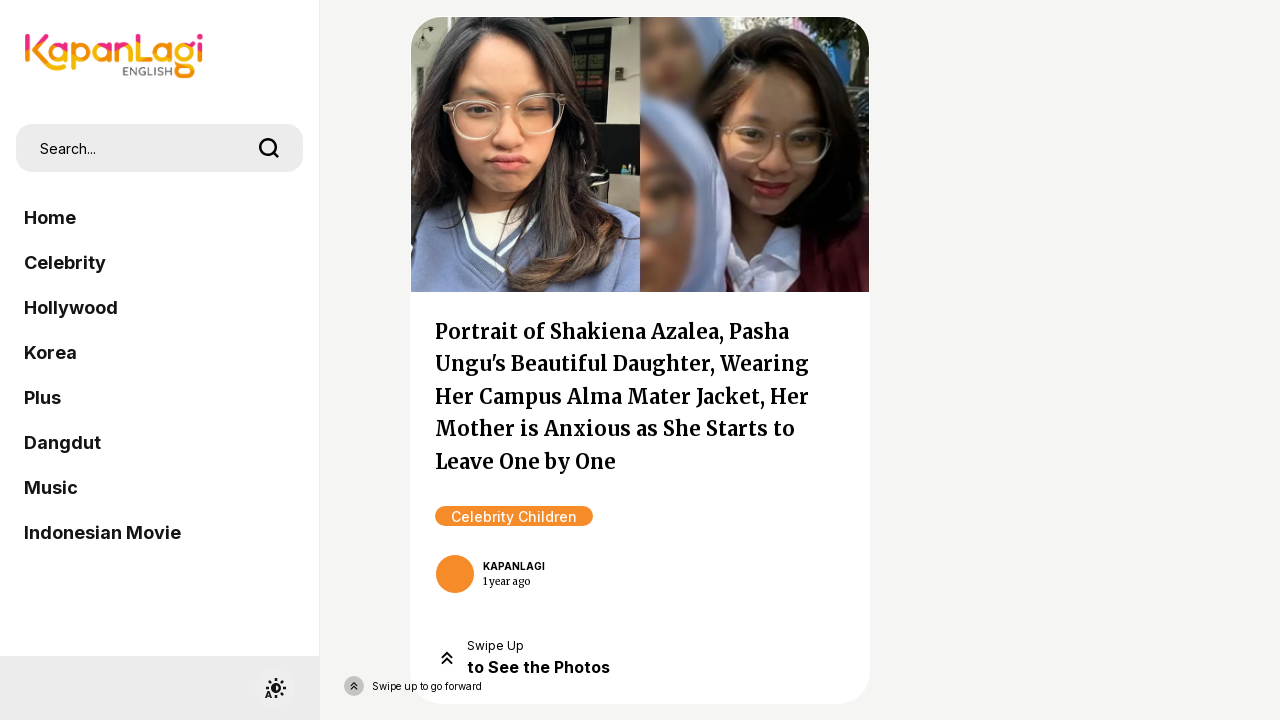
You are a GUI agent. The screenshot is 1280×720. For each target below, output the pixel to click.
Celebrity (65, 262)
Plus (42, 397)
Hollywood (71, 307)
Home (50, 217)
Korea (50, 352)
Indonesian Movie (102, 532)
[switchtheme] (275, 688)
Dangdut (62, 442)
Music (51, 487)
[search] (269, 148)
